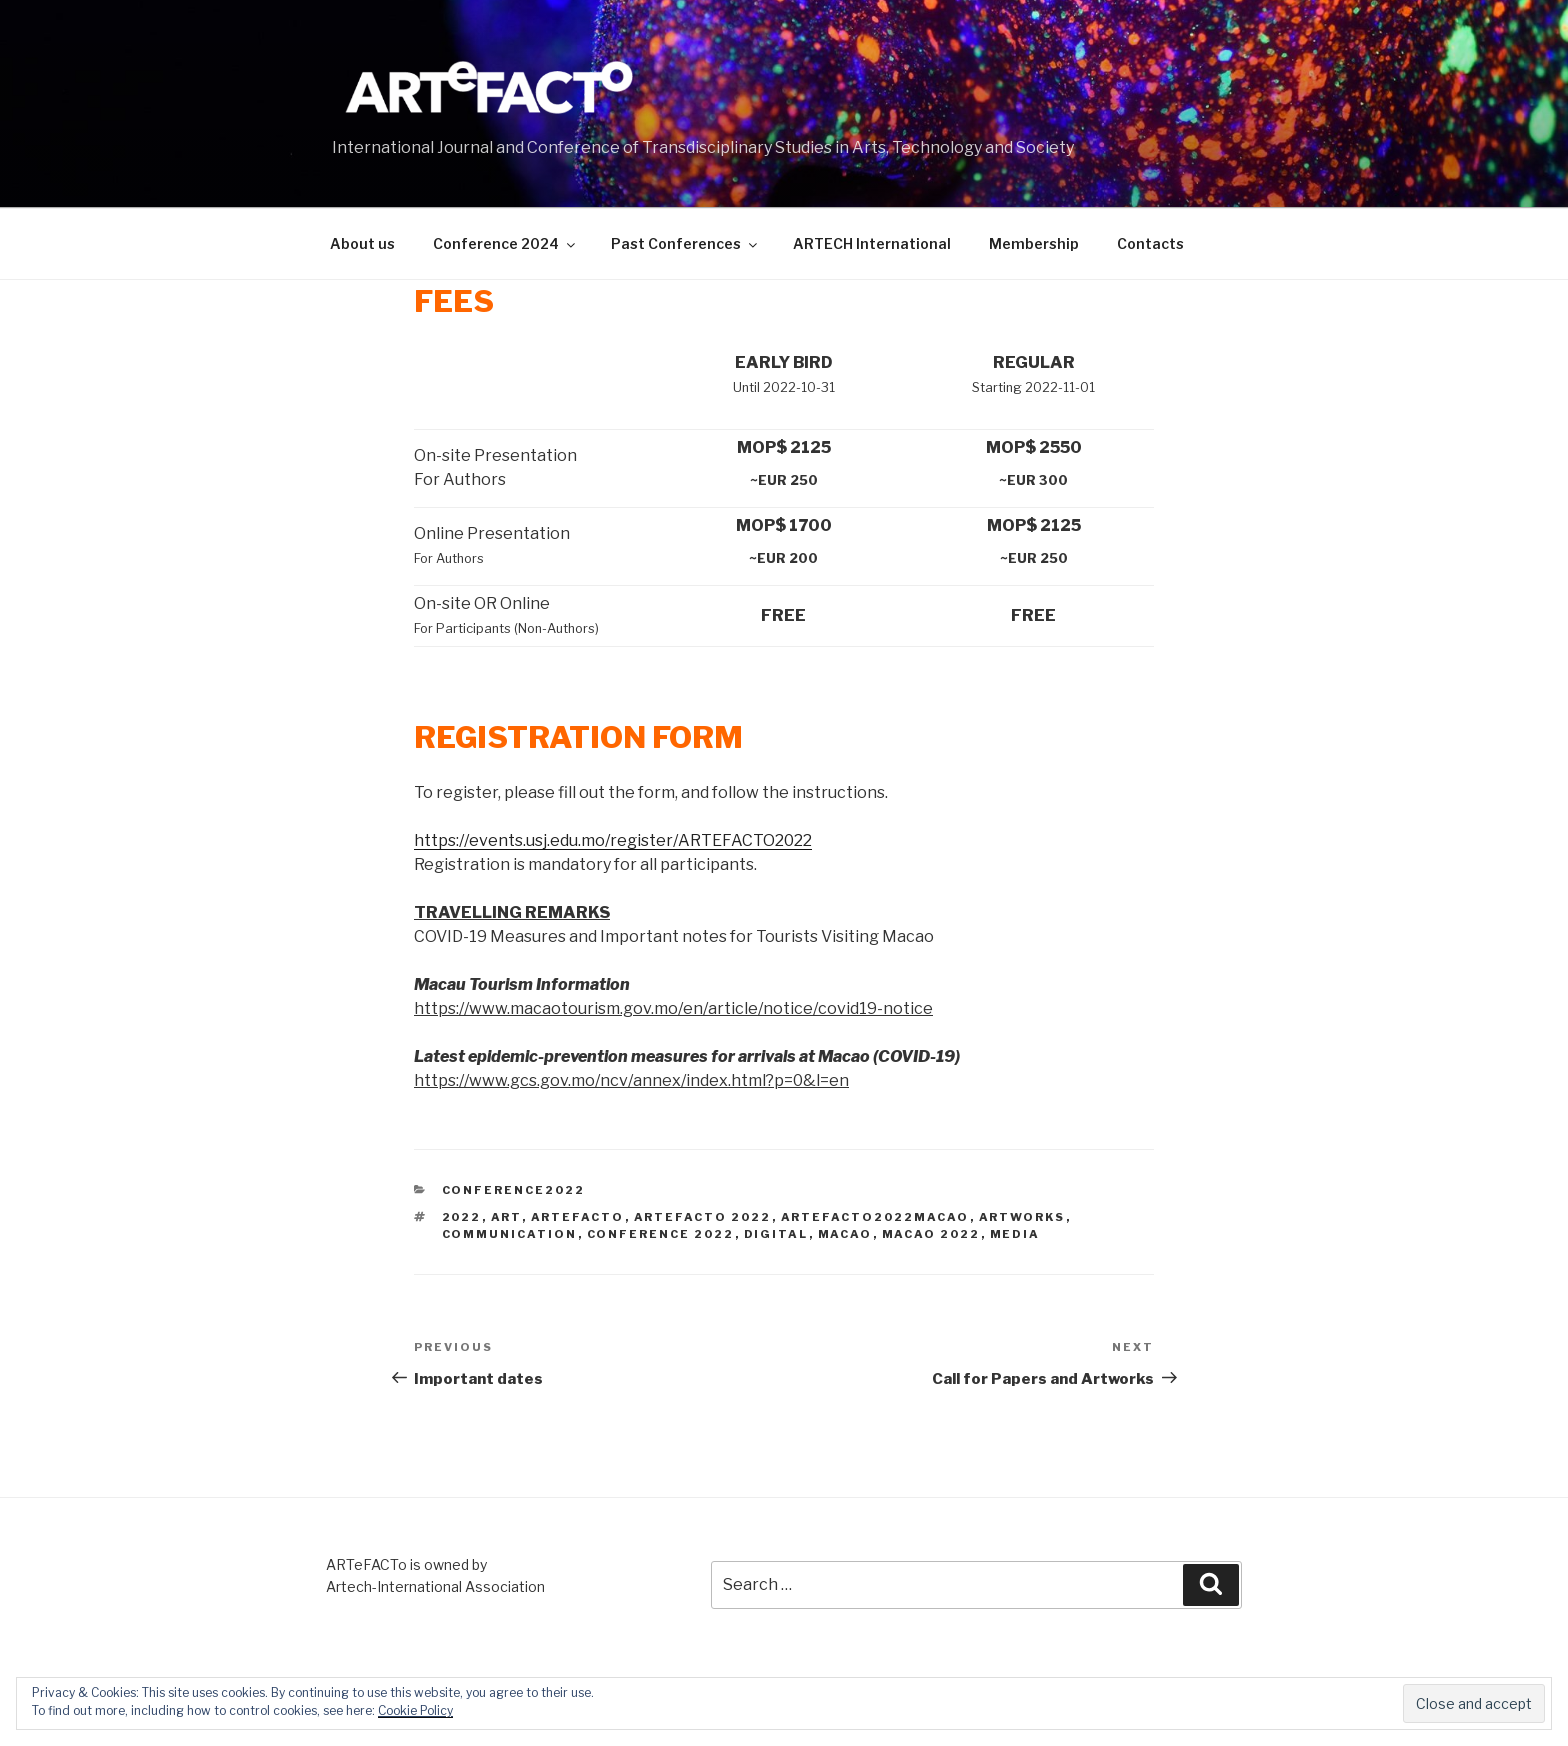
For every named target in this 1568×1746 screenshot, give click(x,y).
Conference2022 (514, 1190)
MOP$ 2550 (1034, 447)
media (1015, 1234)
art (506, 1217)
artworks (1022, 1217)
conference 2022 (661, 1234)
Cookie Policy (415, 1710)
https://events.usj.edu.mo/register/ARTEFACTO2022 (613, 840)
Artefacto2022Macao (875, 1217)
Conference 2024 (505, 243)
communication (510, 1234)
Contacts (1150, 243)
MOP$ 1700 (784, 525)
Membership (1034, 243)
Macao (845, 1234)
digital (776, 1234)
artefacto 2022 (703, 1217)
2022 (462, 1217)
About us (362, 243)
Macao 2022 (931, 1234)
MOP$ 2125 (784, 447)
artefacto (578, 1217)
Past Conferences (685, 243)
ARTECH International (872, 243)
